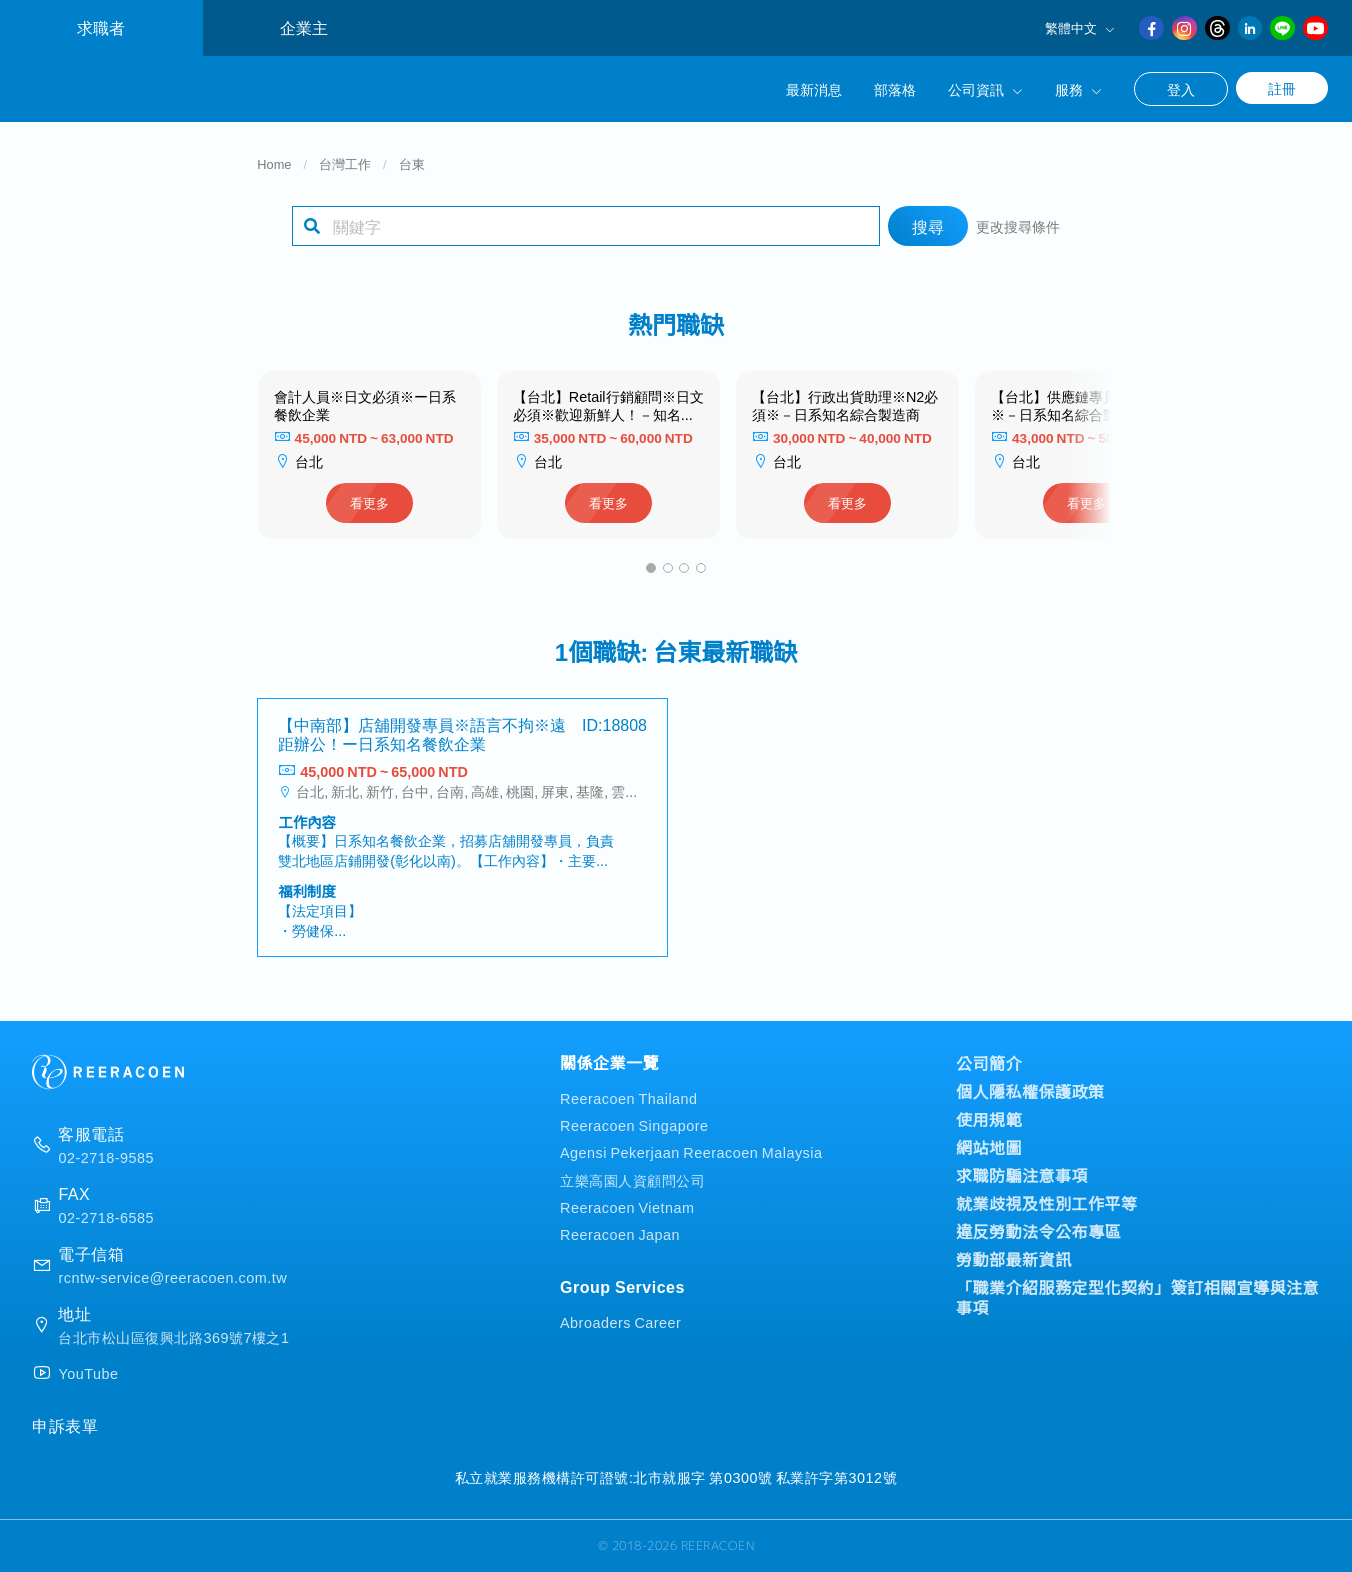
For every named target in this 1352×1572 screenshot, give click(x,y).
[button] (651, 568)
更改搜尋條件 (1018, 225)
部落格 (895, 88)
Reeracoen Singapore (634, 1124)
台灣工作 (345, 163)
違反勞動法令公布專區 (1038, 1231)
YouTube (88, 1373)
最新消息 (814, 88)
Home (274, 163)
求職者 (101, 27)
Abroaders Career (620, 1321)
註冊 (1282, 88)
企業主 (304, 27)
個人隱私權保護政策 (1030, 1091)
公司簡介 (989, 1063)
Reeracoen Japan (620, 1233)
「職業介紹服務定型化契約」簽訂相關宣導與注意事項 (1137, 1297)
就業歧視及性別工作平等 (1047, 1203)
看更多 (369, 502)
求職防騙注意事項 (1022, 1175)
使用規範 (989, 1119)
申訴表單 (65, 1425)
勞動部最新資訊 (1014, 1259)
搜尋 (928, 226)
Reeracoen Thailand (629, 1097)
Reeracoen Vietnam (627, 1206)
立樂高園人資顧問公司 (632, 1179)
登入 (1181, 89)
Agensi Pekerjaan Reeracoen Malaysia (691, 1151)
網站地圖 (989, 1147)
